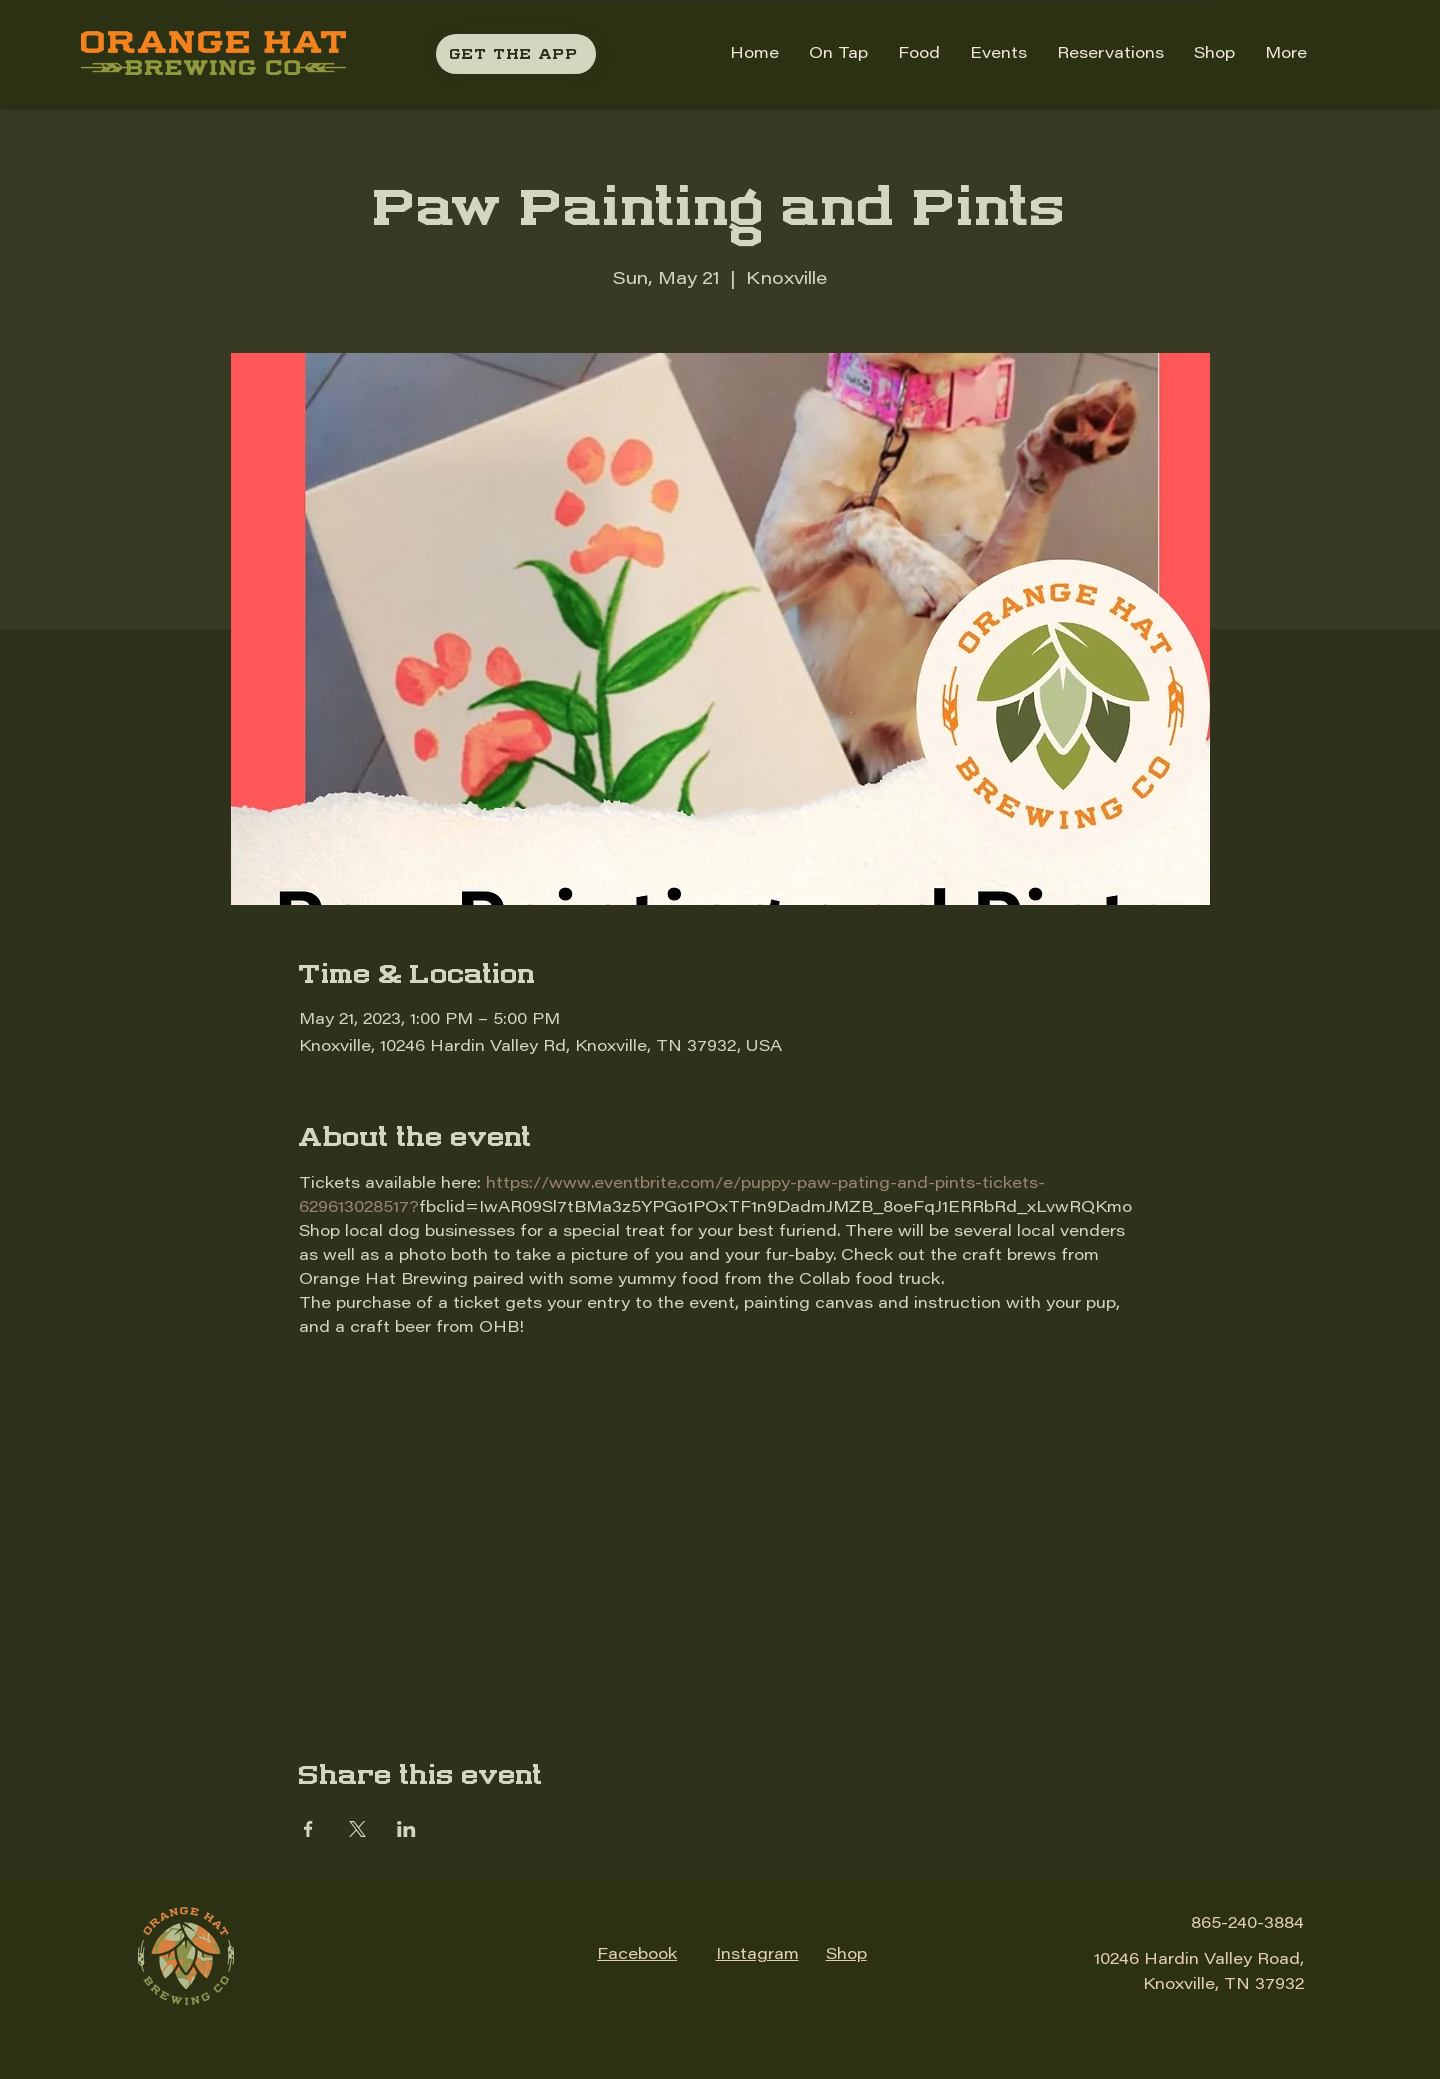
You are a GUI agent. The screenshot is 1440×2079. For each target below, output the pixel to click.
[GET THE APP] (516, 54)
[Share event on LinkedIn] (406, 1829)
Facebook (637, 1955)
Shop (846, 1955)
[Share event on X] (357, 1829)
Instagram (757, 1955)
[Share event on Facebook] (308, 1829)
